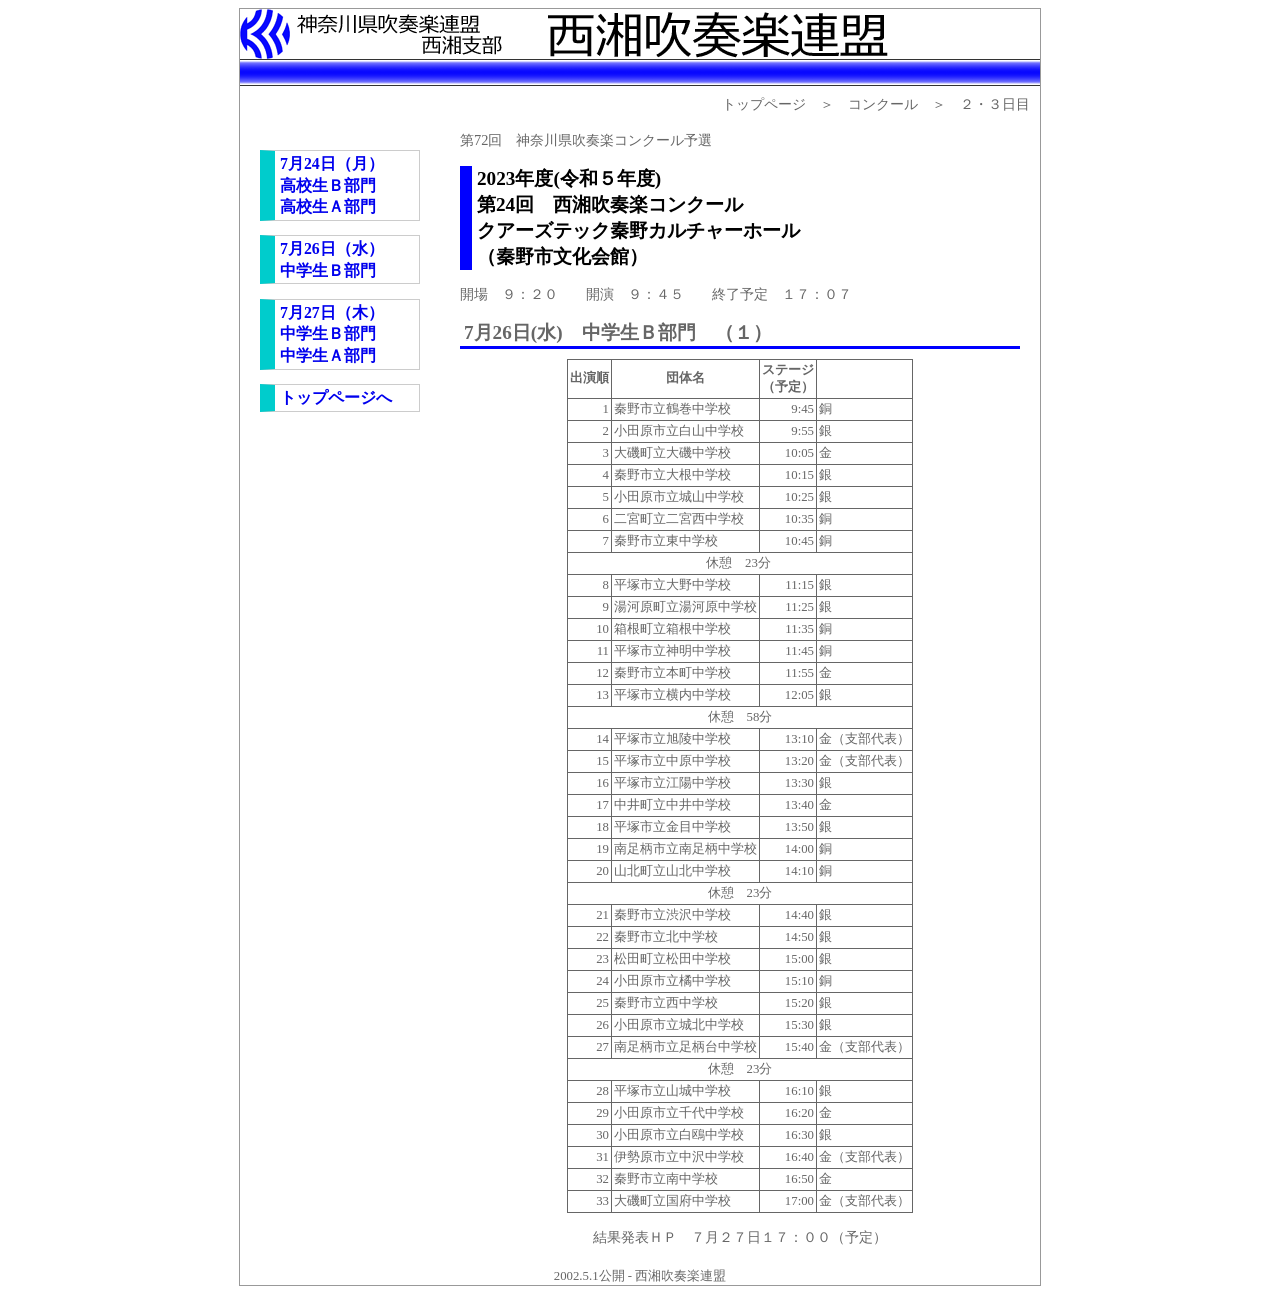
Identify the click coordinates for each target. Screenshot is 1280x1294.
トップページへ (336, 397)
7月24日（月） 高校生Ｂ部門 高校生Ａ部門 (332, 185)
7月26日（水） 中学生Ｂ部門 (332, 259)
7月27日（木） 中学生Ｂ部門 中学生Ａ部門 (332, 334)
